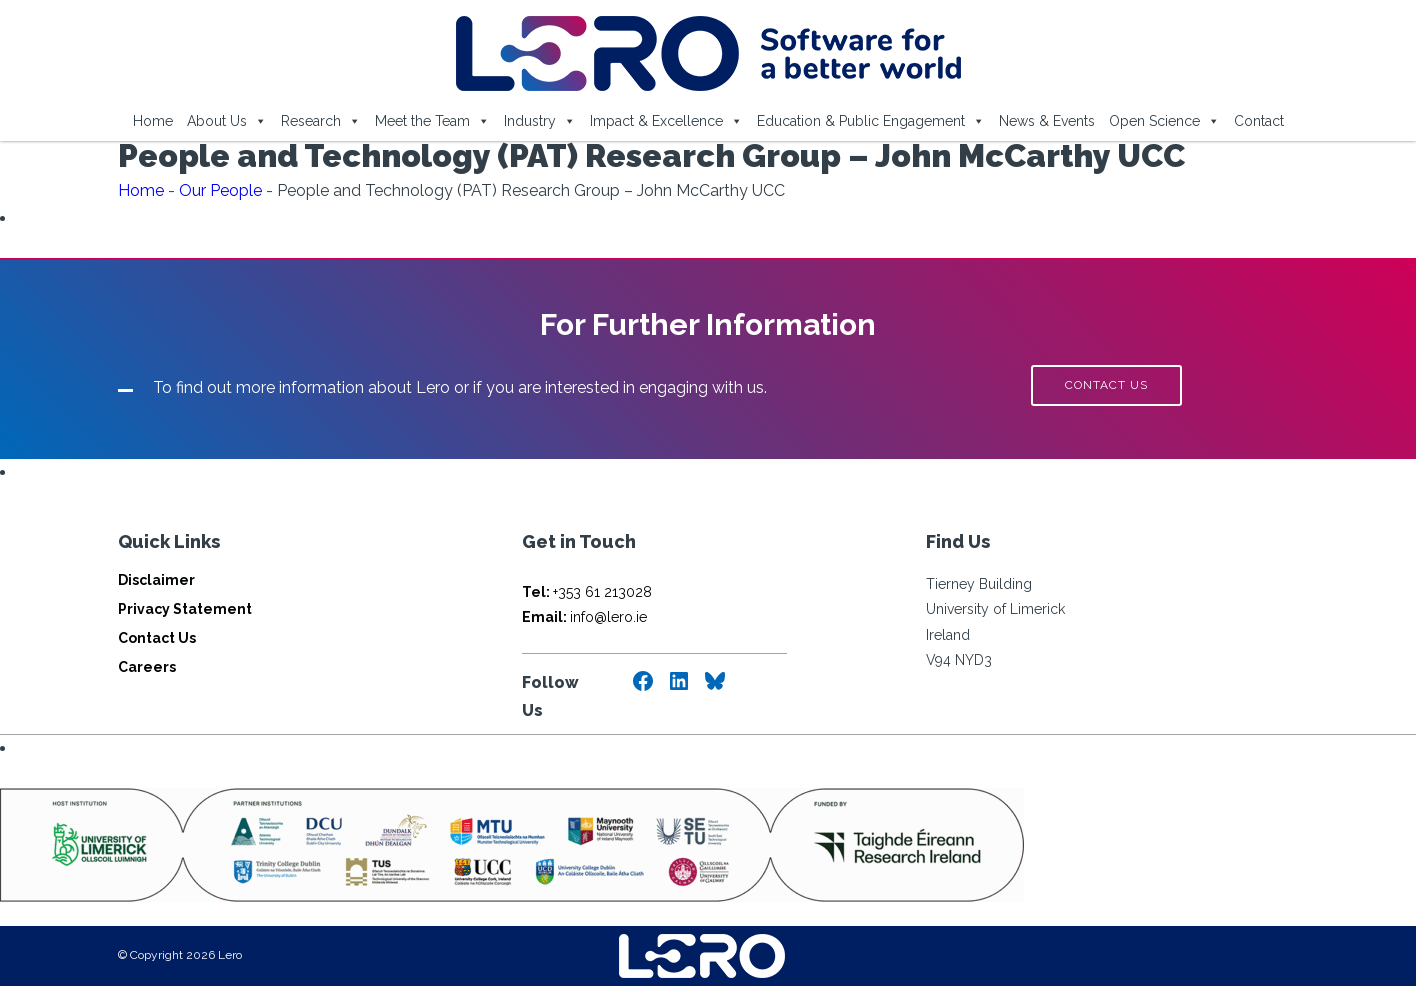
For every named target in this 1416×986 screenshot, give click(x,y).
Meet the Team (432, 121)
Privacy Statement (185, 609)
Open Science (1164, 121)
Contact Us (157, 638)
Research (321, 121)
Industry (540, 121)
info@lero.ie (584, 617)
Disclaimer (156, 580)
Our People (220, 190)
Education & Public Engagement (871, 121)
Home (153, 121)
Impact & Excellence (666, 121)
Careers (147, 667)
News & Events (1047, 121)
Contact (1259, 121)
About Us (227, 121)
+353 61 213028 (587, 592)
